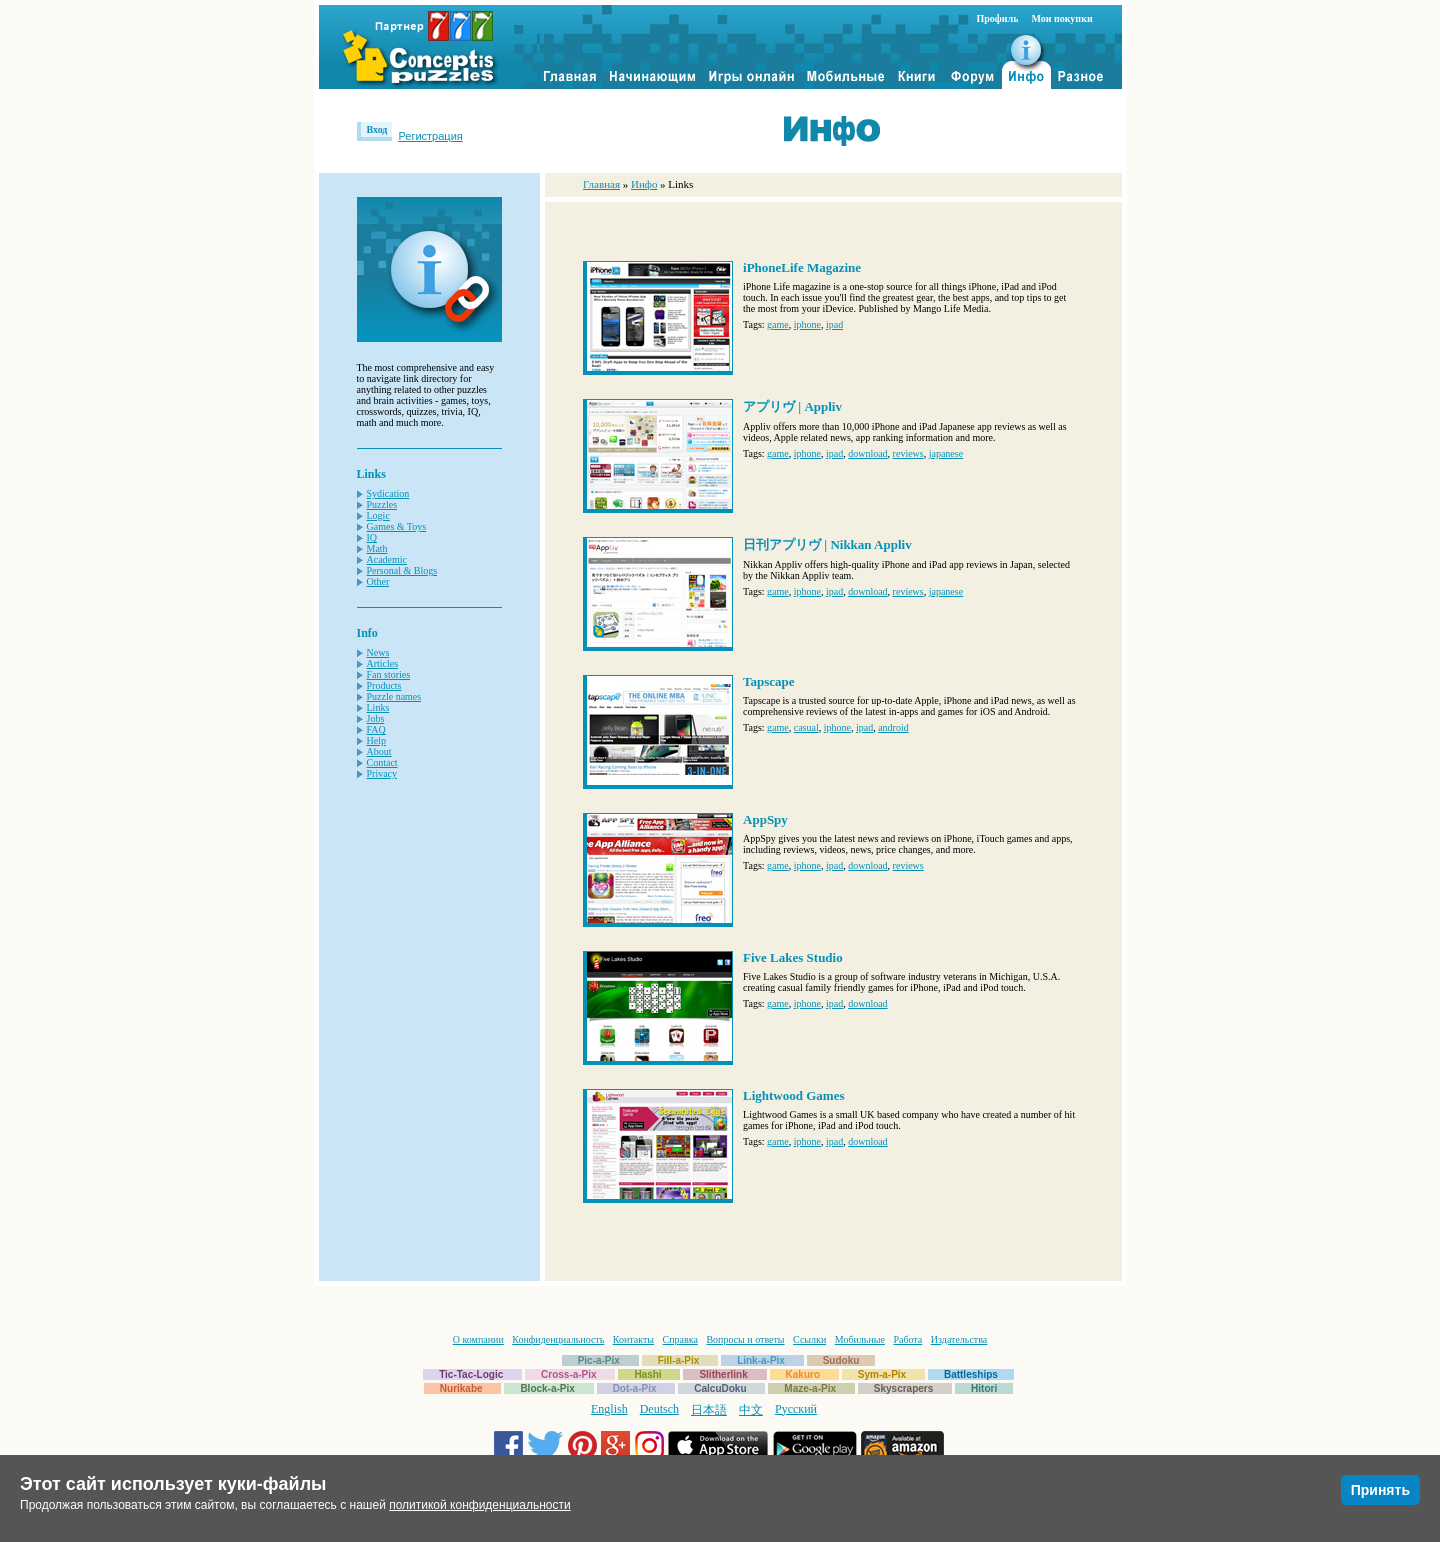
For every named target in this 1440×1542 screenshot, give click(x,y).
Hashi (647, 1374)
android (893, 727)
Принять (1380, 1490)
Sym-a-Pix (882, 1374)
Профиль (998, 18)
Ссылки (809, 1339)
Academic (387, 559)
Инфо (644, 184)
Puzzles (382, 504)
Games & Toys (397, 526)
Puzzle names (394, 696)
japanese (946, 453)
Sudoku (841, 1360)
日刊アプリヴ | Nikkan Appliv (827, 544)
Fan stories (389, 674)
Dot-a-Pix (635, 1388)
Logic (378, 515)
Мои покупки (1061, 18)
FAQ (376, 729)
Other (378, 581)
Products (384, 685)
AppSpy (765, 819)
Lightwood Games (793, 1095)
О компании (478, 1339)
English (609, 1409)
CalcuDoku (720, 1388)
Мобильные (860, 1339)
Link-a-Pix (761, 1360)
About (379, 751)
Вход (377, 129)
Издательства (959, 1339)
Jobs (376, 718)
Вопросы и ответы (745, 1339)
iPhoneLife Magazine (802, 267)
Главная (601, 184)
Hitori (984, 1388)
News (378, 652)
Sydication (388, 493)
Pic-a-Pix (599, 1360)
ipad (834, 324)
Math (377, 548)
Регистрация (430, 136)
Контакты (633, 1339)
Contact (382, 762)
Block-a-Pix (547, 1388)
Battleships (971, 1374)
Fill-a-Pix (679, 1360)
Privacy (382, 773)
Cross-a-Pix (569, 1374)
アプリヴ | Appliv (792, 406)
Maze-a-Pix (810, 1388)
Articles (383, 663)
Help (376, 740)
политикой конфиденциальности (479, 1505)
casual (806, 727)
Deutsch (659, 1409)
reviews (908, 453)
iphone (807, 324)
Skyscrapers (904, 1388)
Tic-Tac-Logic (471, 1374)
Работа (907, 1339)
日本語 (709, 1410)
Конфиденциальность (558, 1339)
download (867, 453)
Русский (796, 1409)
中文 (751, 1410)
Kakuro (803, 1374)
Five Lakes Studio (793, 957)
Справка (680, 1339)
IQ (372, 537)
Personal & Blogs (402, 570)
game (778, 324)
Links (378, 707)
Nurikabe (461, 1388)
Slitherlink (723, 1374)
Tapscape (769, 681)
